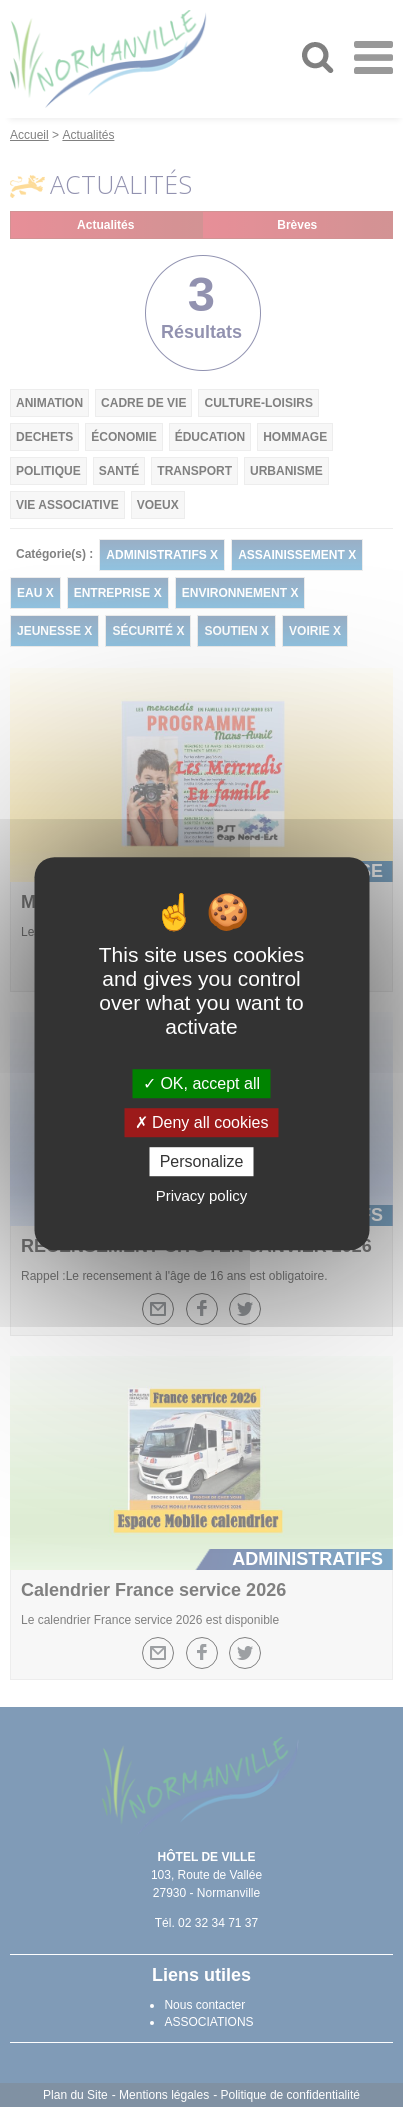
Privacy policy (202, 1195)
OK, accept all (201, 1083)
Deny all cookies (202, 1122)
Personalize (202, 1161)
